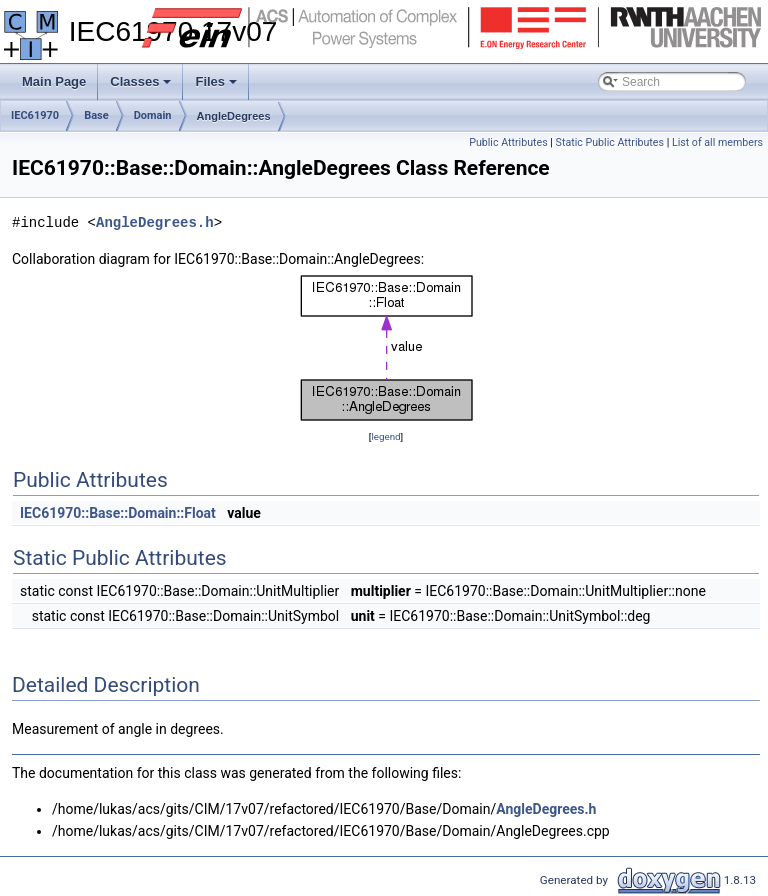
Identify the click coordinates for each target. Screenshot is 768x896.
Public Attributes (508, 142)
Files (217, 87)
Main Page (54, 81)
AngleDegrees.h (155, 222)
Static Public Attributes (610, 142)
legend (385, 436)
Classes (142, 87)
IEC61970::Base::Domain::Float (118, 513)
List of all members (717, 142)
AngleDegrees (234, 116)
